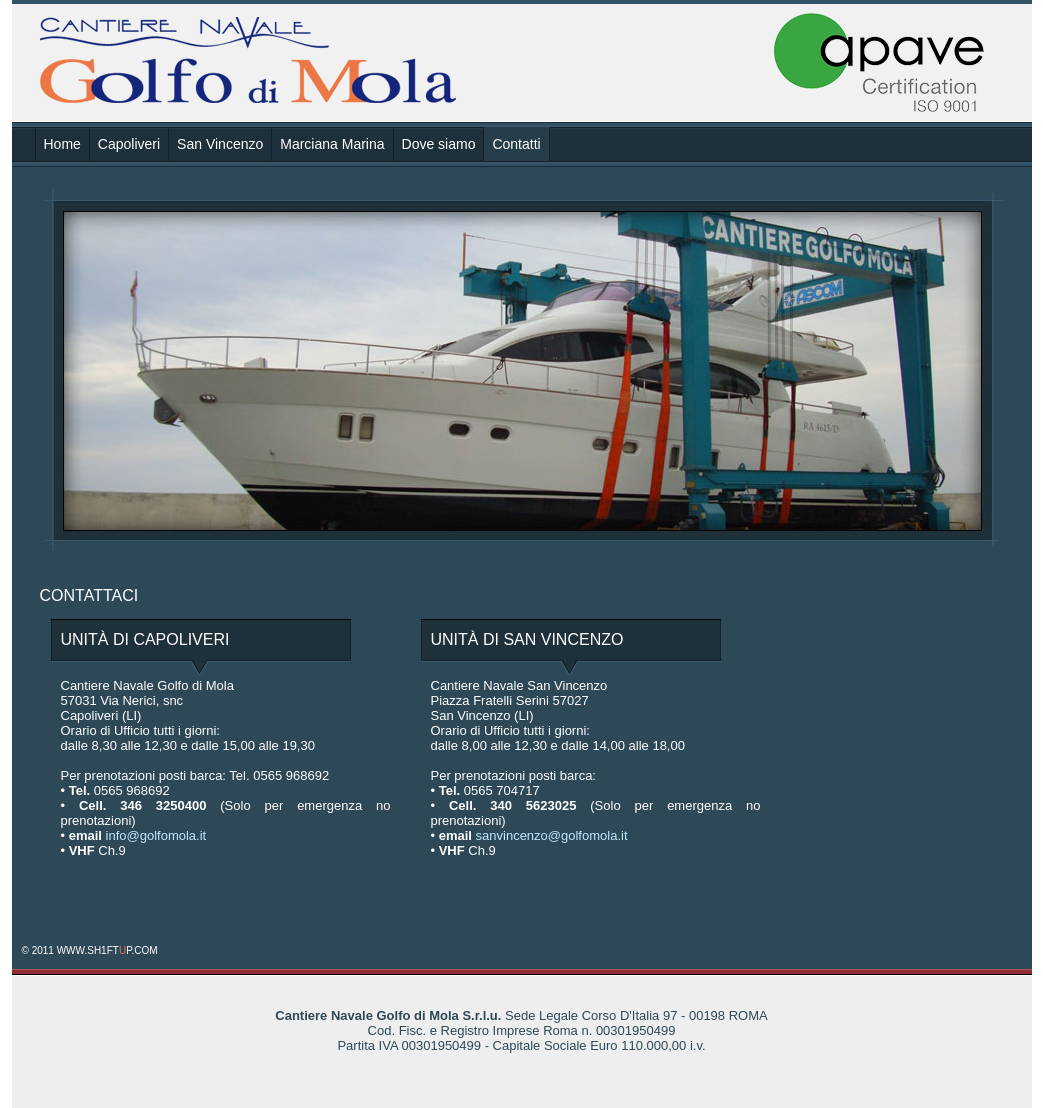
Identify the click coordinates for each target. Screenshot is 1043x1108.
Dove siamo (439, 144)
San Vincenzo (220, 144)
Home (62, 144)
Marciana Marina (332, 144)
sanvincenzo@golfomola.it (552, 835)
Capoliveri (129, 144)
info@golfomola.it (156, 835)
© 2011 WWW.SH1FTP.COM (90, 950)
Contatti (516, 144)
